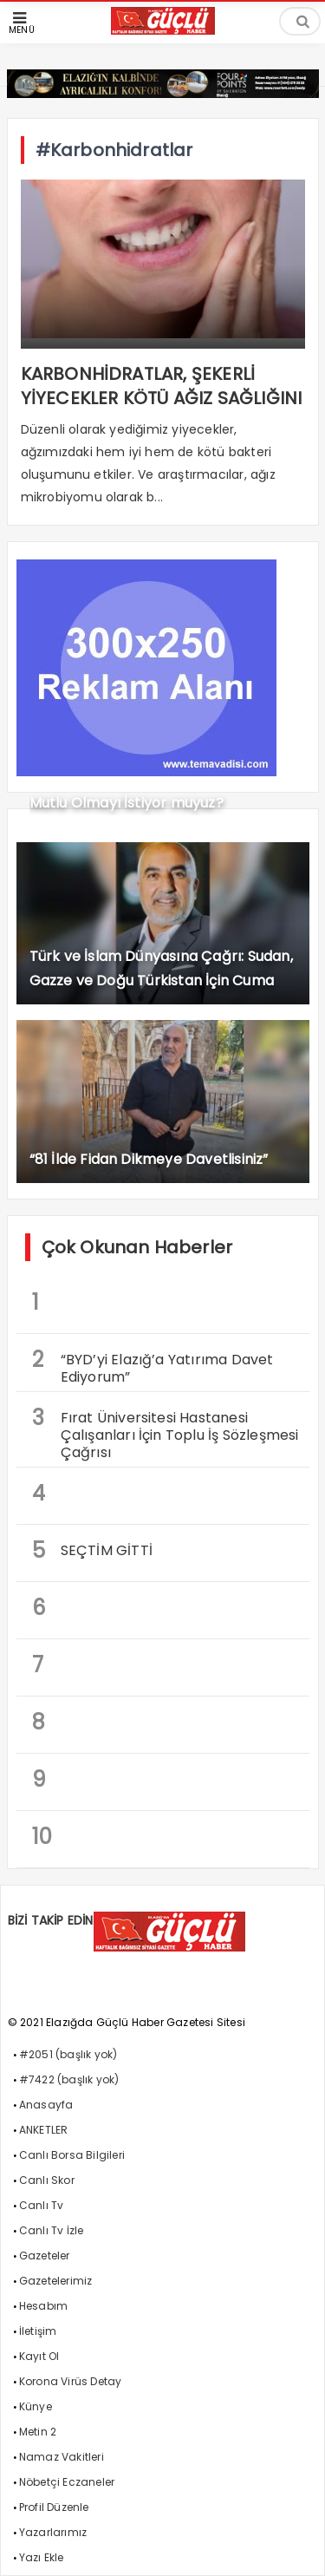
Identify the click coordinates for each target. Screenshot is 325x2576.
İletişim (38, 2331)
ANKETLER (43, 2129)
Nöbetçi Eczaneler (66, 2482)
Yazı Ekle (41, 2557)
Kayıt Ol (39, 2356)
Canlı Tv (41, 2205)
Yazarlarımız (53, 2532)
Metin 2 (37, 2431)
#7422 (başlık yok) (69, 2079)
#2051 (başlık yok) (68, 2054)
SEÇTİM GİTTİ (92, 1550)
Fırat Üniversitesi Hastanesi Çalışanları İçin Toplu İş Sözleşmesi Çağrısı (165, 1432)
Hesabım (43, 2305)
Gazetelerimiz (56, 2280)
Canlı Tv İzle (51, 2230)
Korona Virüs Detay (70, 2381)
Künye (35, 2406)
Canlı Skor (47, 2180)
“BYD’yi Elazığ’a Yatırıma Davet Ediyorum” (153, 1366)
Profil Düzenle (54, 2507)
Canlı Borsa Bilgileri (72, 2155)
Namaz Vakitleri (61, 2456)
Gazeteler (44, 2255)
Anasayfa (46, 2104)
